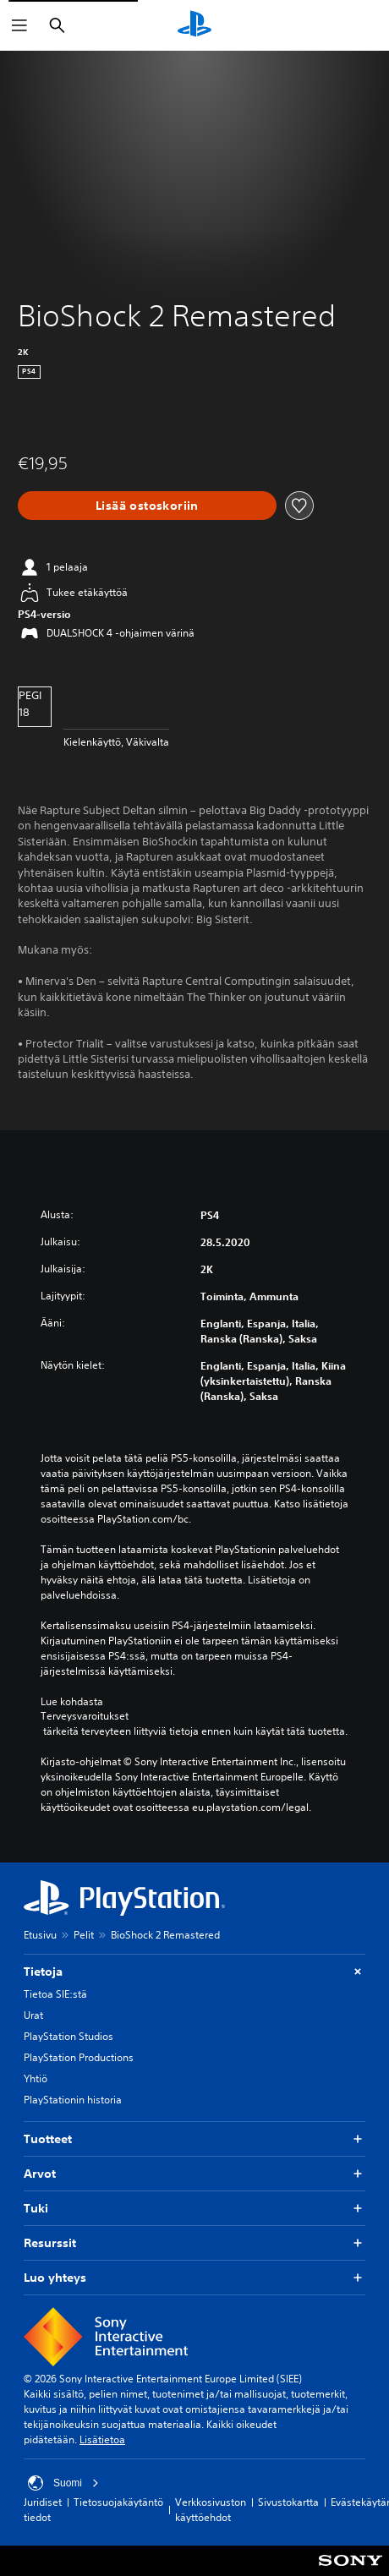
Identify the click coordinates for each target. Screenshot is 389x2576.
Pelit (84, 1935)
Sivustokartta (288, 2502)
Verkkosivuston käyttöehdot (210, 2509)
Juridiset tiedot (43, 2509)
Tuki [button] (194, 2209)
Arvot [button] (194, 2174)
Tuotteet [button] (194, 2139)
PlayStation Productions (79, 2057)
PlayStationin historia (73, 2099)
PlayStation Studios (68, 2036)
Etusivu (40, 1935)
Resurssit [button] (194, 2243)
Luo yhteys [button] (194, 2278)
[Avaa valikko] (19, 25)
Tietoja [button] (194, 1972)
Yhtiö (35, 2078)
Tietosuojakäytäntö (118, 2502)
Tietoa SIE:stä (55, 1994)
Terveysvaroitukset (85, 1716)
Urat (33, 2015)
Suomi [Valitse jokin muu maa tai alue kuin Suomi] (63, 2483)
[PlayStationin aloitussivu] (194, 25)
